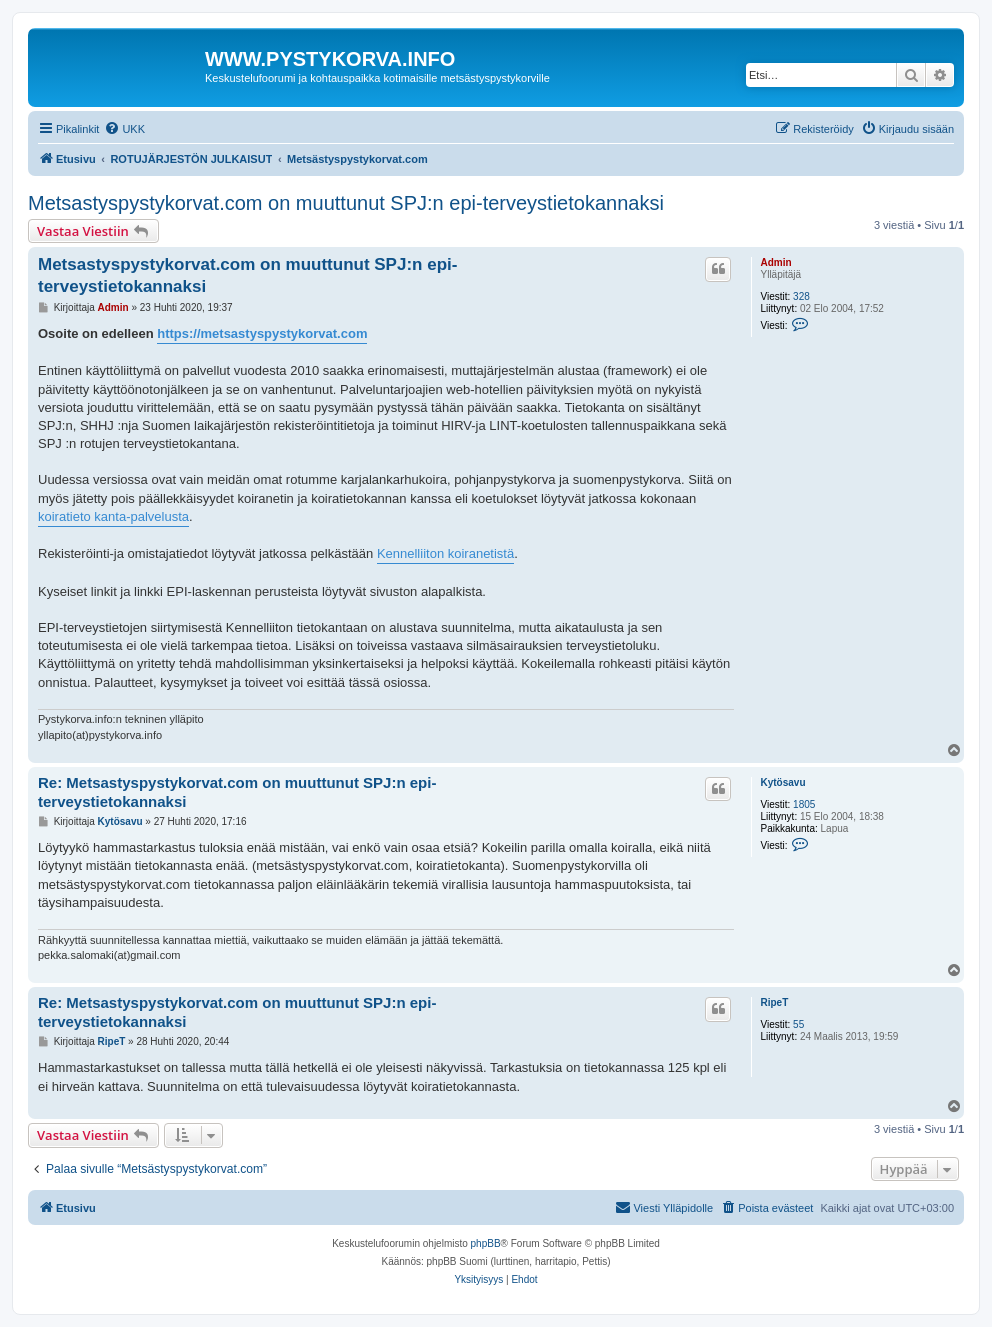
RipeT (774, 1002)
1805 (804, 804)
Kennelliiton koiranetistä (445, 553)
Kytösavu (782, 782)
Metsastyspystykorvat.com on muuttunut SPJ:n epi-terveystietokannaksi (346, 203)
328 (801, 296)
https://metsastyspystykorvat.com (262, 333)
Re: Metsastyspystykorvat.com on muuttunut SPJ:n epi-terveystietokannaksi (237, 792)
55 (798, 1024)
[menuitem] (124, 129)
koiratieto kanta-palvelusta (113, 516)
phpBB (486, 1243)
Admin (775, 262)
